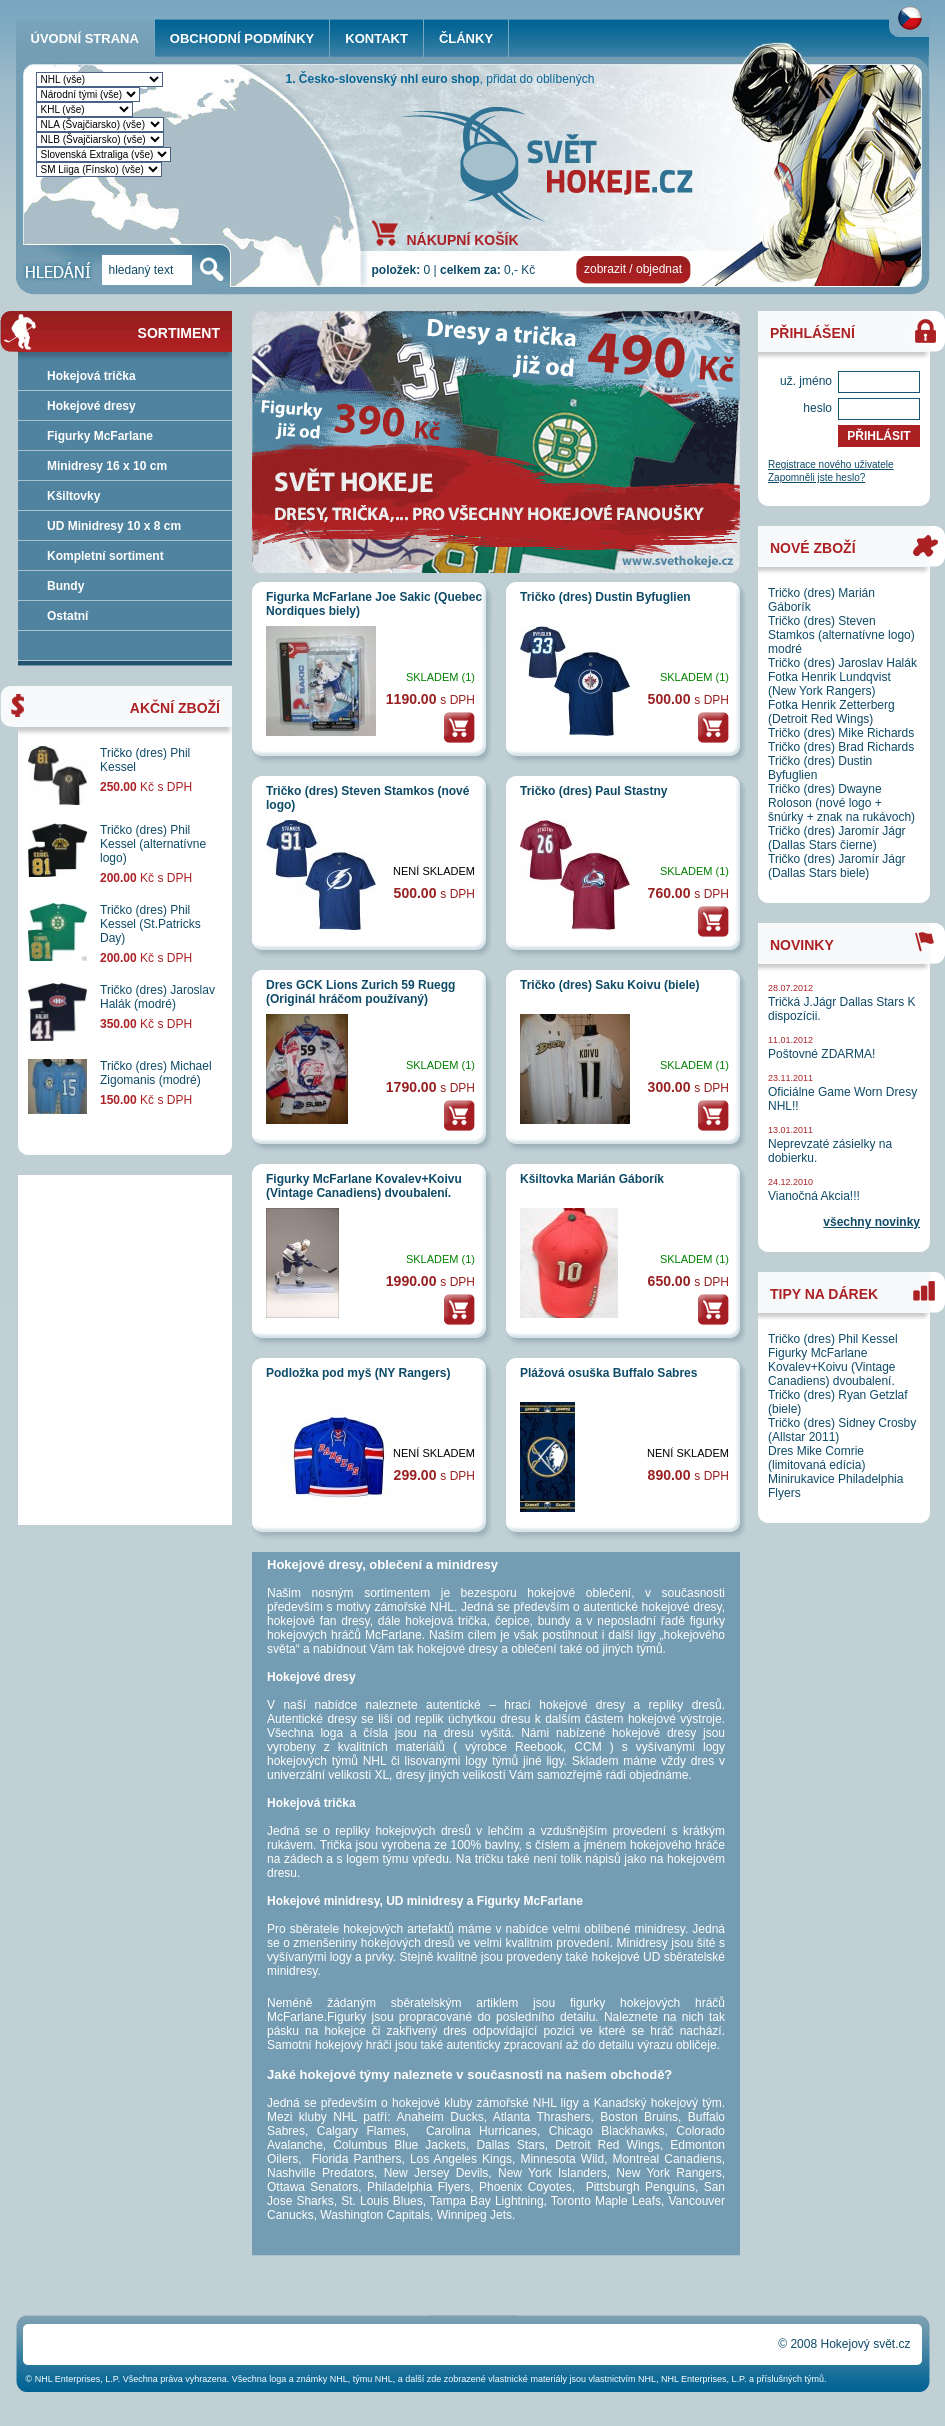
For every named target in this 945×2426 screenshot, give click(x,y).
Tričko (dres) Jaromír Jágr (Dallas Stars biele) (837, 866)
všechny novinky (871, 1222)
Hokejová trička (91, 376)
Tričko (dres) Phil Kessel (833, 1339)
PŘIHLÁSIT (878, 436)
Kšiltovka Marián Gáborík (592, 1179)
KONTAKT (376, 38)
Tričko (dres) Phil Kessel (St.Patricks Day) (150, 924)
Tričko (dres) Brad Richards (841, 747)
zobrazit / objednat (633, 269)
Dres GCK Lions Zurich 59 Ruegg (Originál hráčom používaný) (360, 992)
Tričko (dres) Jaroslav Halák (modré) (157, 997)
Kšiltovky (73, 496)
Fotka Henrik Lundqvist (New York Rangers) (829, 684)
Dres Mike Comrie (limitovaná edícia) (816, 1458)
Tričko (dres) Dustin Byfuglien (605, 597)
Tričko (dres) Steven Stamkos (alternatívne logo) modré (841, 635)
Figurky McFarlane (100, 436)
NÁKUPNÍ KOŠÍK (463, 239)
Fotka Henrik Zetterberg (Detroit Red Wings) (831, 712)
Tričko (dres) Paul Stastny (593, 791)
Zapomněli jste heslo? (816, 477)
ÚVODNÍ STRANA (85, 38)
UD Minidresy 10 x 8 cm (114, 526)
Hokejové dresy (91, 406)
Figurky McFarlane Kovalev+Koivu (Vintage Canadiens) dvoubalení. (364, 1186)
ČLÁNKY (466, 38)
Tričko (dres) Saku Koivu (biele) (609, 985)
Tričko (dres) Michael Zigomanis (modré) (156, 1073)
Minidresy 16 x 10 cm (107, 466)
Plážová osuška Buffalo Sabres (608, 1373)
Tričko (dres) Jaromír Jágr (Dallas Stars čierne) (837, 838)
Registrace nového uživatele (831, 464)
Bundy (65, 586)
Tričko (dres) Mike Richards (841, 733)
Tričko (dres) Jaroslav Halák (842, 663)
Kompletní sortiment (105, 556)
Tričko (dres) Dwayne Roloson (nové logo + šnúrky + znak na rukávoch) (841, 803)
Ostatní (67, 616)
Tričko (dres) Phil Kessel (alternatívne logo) (153, 844)
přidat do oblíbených (540, 79)
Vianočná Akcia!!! (814, 1196)
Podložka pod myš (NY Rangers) (358, 1373)
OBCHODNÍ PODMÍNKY (242, 38)
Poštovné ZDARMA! (821, 1054)
